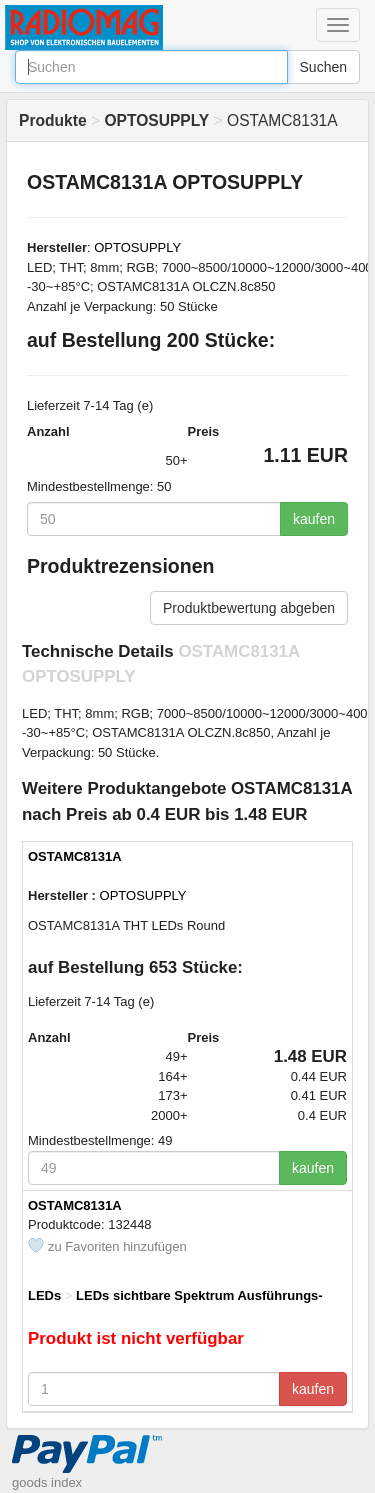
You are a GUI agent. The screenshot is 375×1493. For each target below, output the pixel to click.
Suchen (323, 67)
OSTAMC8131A (75, 856)
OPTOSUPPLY (137, 247)
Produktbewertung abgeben (249, 608)
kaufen (314, 519)
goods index (47, 1482)
